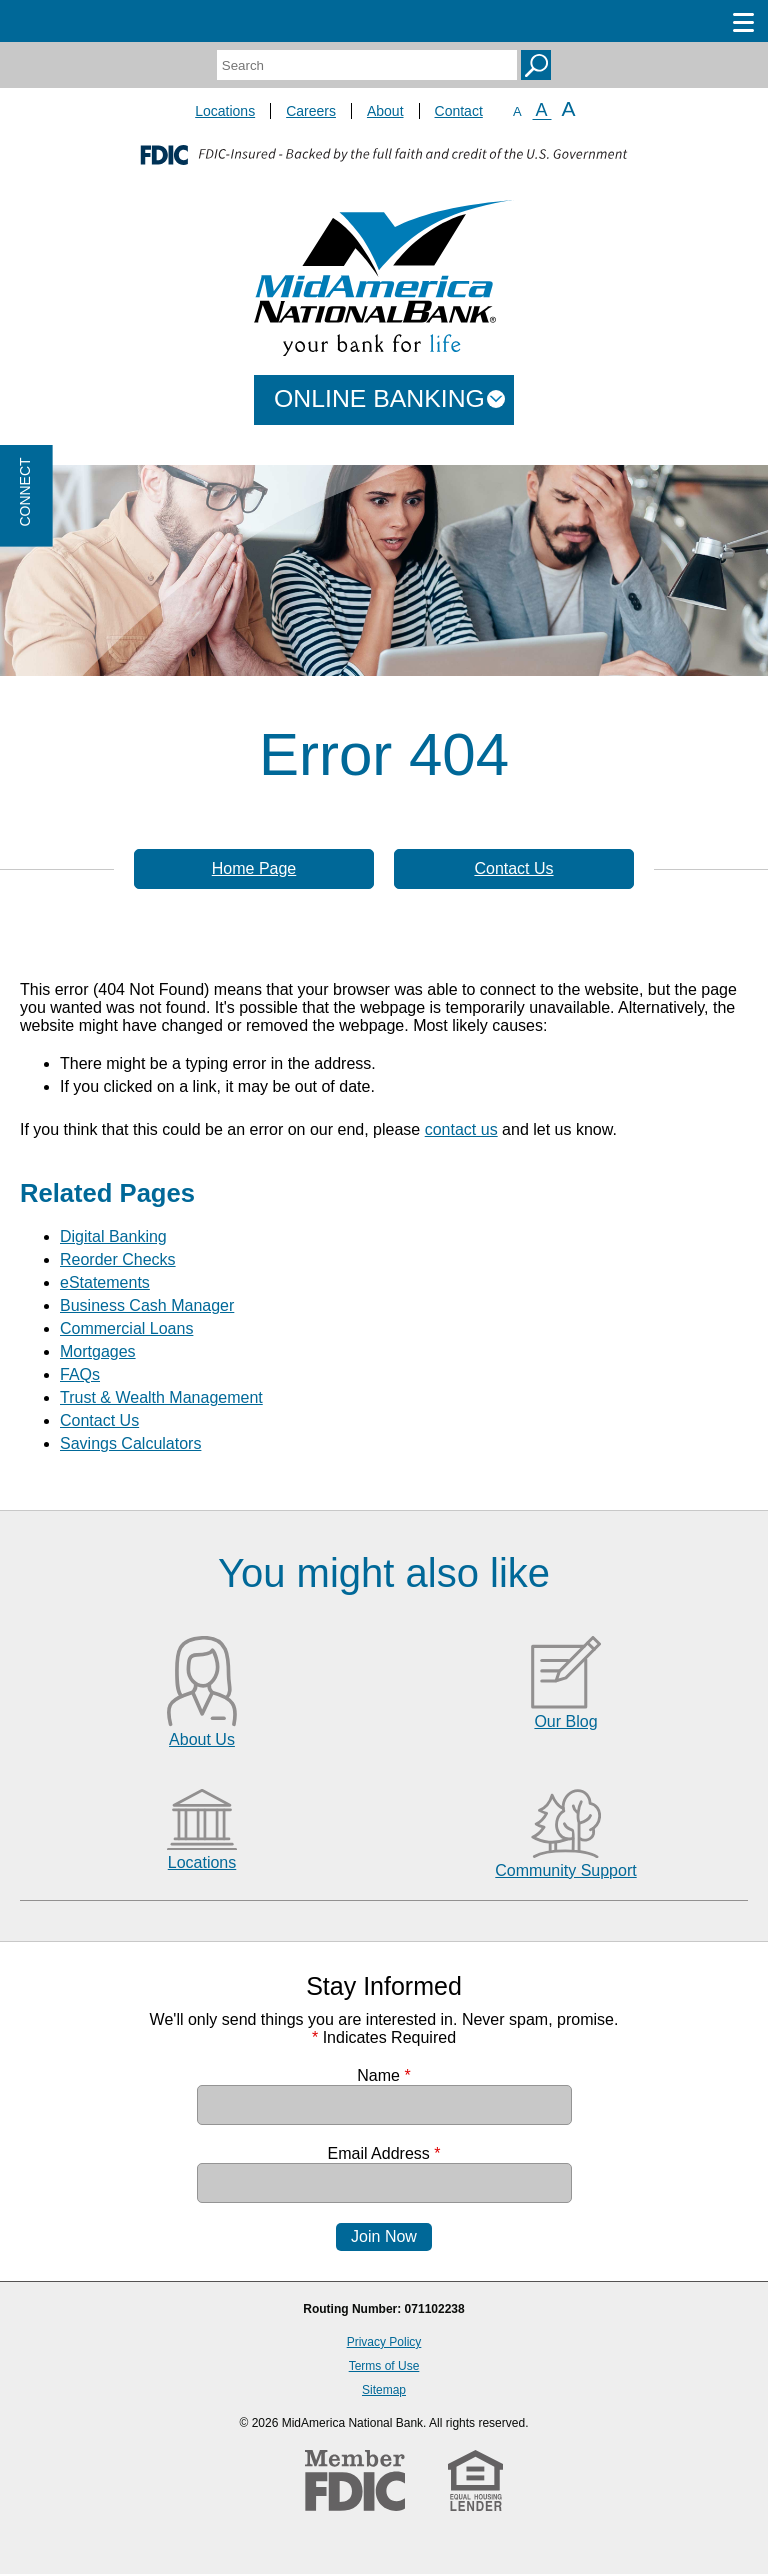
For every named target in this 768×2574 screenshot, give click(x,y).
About (385, 111)
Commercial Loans (126, 1328)
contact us (461, 1129)
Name (383, 2075)
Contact (459, 111)
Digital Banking (113, 1236)
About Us (202, 1739)
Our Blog (565, 1721)
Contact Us (513, 868)
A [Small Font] (517, 111)
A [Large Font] (569, 108)
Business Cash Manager (147, 1305)
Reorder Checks (118, 1259)
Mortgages (98, 1351)
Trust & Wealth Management (161, 1397)
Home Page (254, 868)
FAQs (80, 1374)
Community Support (565, 1870)
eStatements (105, 1282)
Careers (311, 111)
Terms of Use (384, 2366)
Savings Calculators (130, 1443)
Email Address (384, 2153)
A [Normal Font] (542, 110)
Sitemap (384, 2390)
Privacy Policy (384, 2342)
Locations (225, 111)
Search (536, 65)
